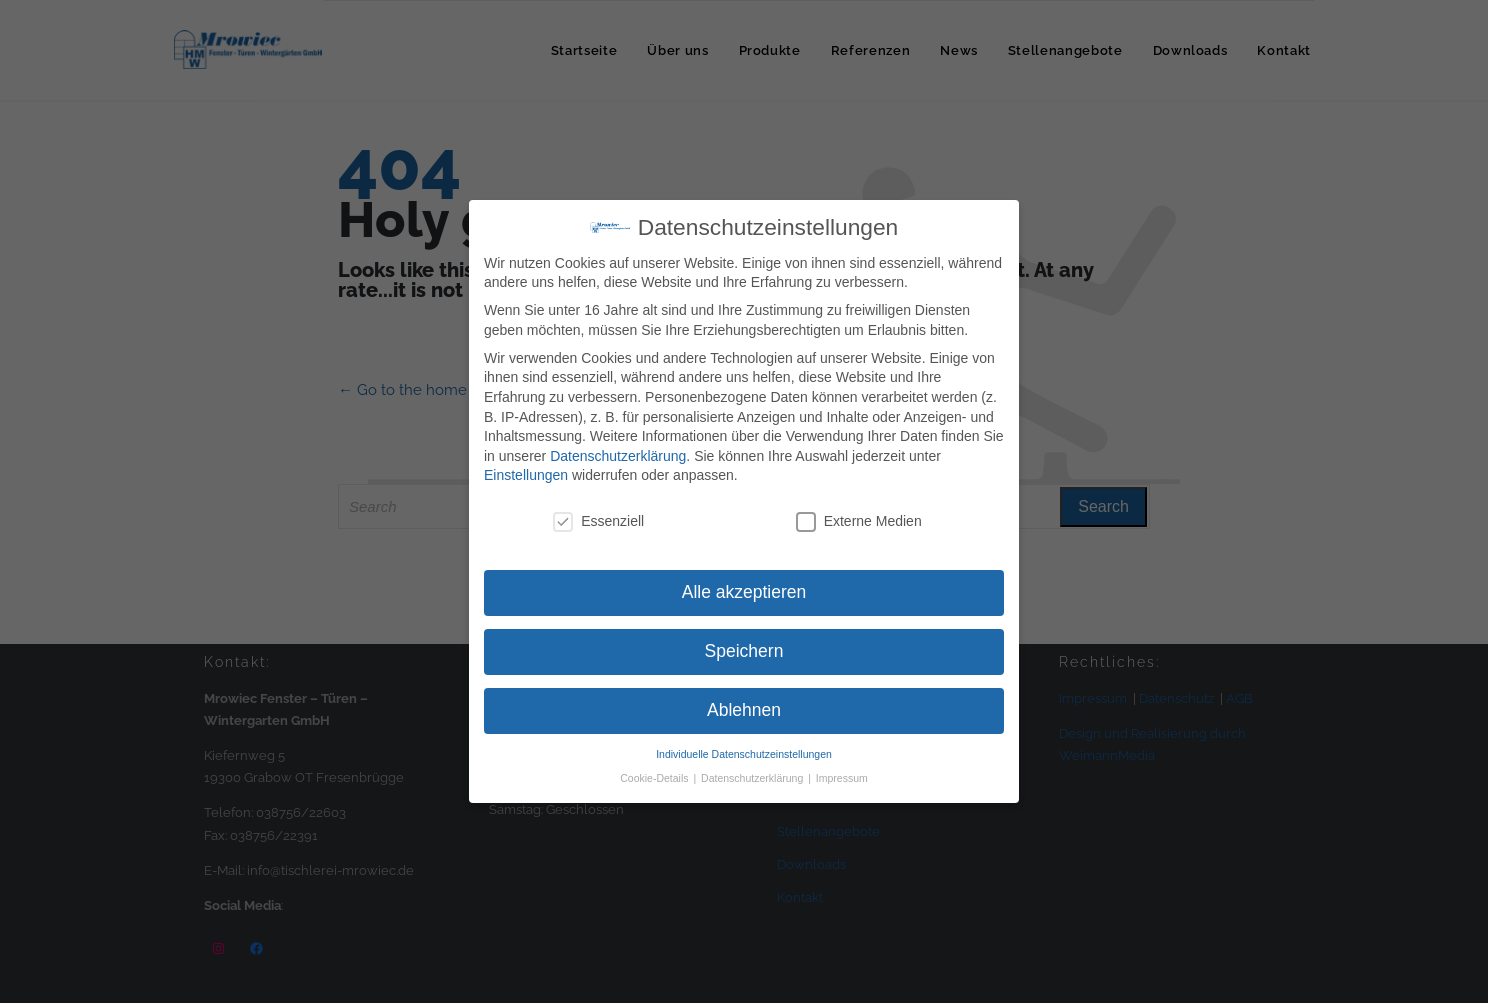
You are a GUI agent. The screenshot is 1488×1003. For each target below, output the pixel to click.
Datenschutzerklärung (618, 456)
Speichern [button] (744, 651)
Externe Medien (859, 521)
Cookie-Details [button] (655, 778)
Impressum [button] (842, 778)
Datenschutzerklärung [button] (753, 778)
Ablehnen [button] (744, 710)
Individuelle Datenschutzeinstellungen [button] (744, 754)
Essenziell (598, 521)
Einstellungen (526, 475)
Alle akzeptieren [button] (744, 592)
